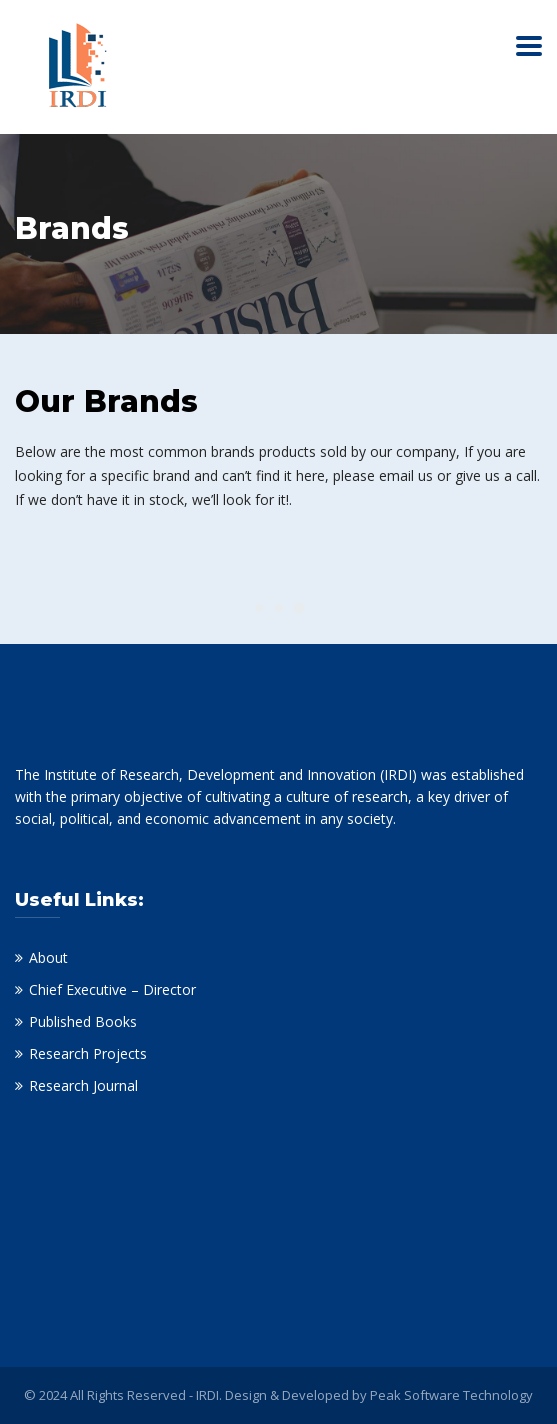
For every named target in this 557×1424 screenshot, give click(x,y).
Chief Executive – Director (112, 989)
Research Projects (88, 1053)
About (48, 957)
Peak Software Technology (451, 1395)
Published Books (83, 1021)
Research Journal (83, 1085)
